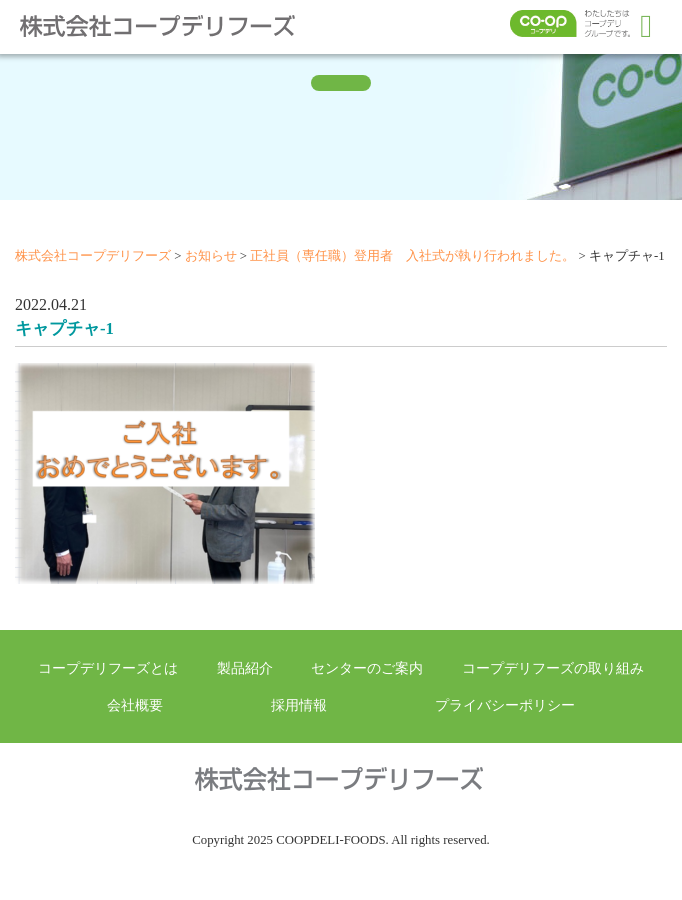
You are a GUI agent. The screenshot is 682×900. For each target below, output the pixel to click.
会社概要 (135, 705)
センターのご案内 (367, 668)
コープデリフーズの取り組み (553, 668)
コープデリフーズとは (108, 668)
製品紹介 (245, 668)
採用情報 (299, 705)
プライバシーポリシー (505, 705)
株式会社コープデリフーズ (170, 26)
